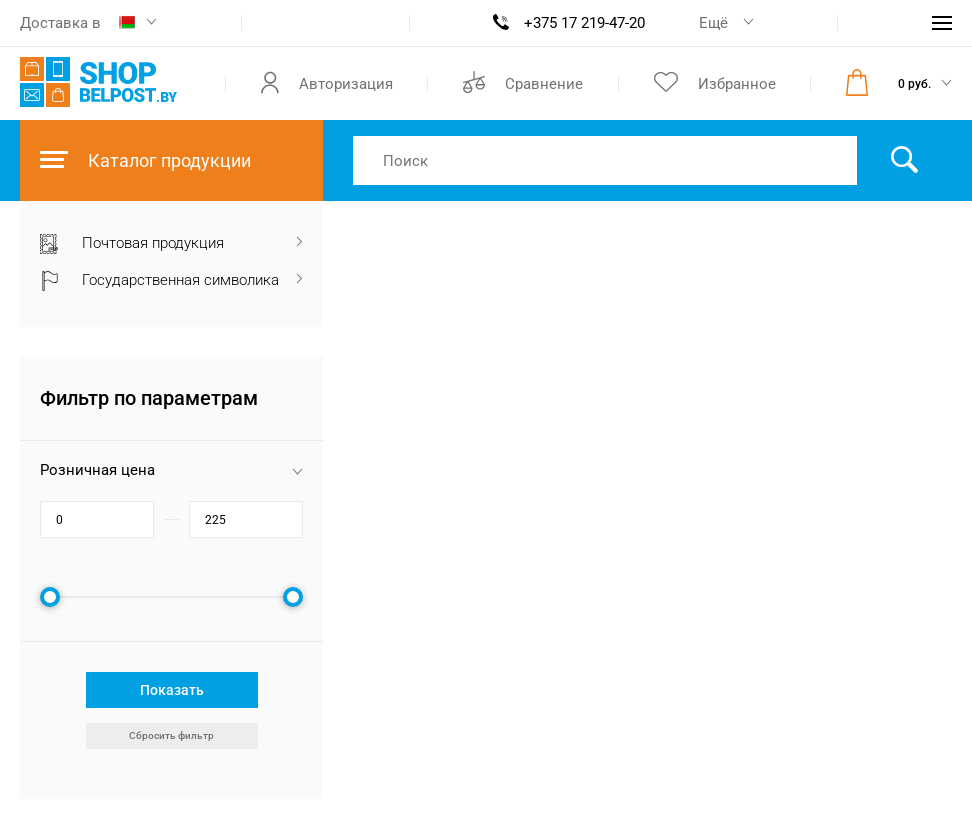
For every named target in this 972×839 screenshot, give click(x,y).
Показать (172, 690)
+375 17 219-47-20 (584, 23)
